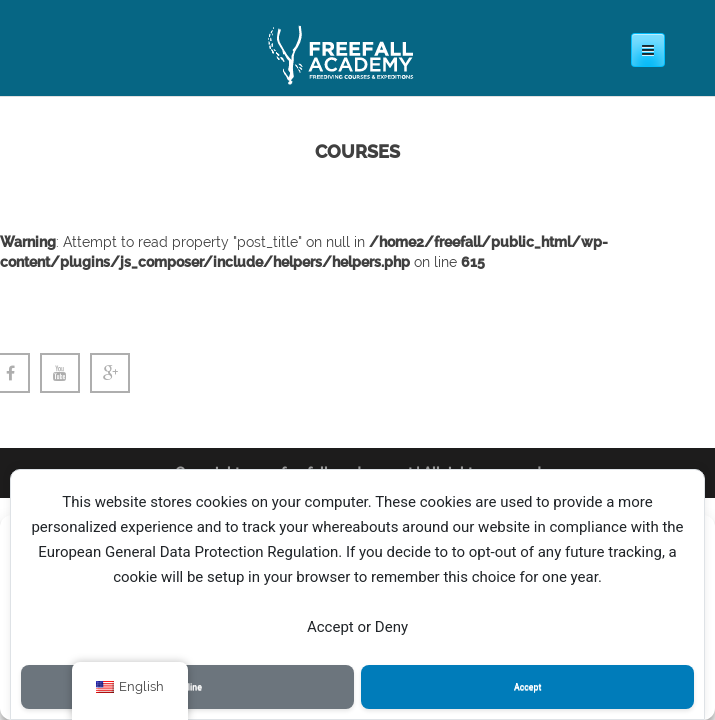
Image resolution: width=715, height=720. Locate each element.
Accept (527, 687)
